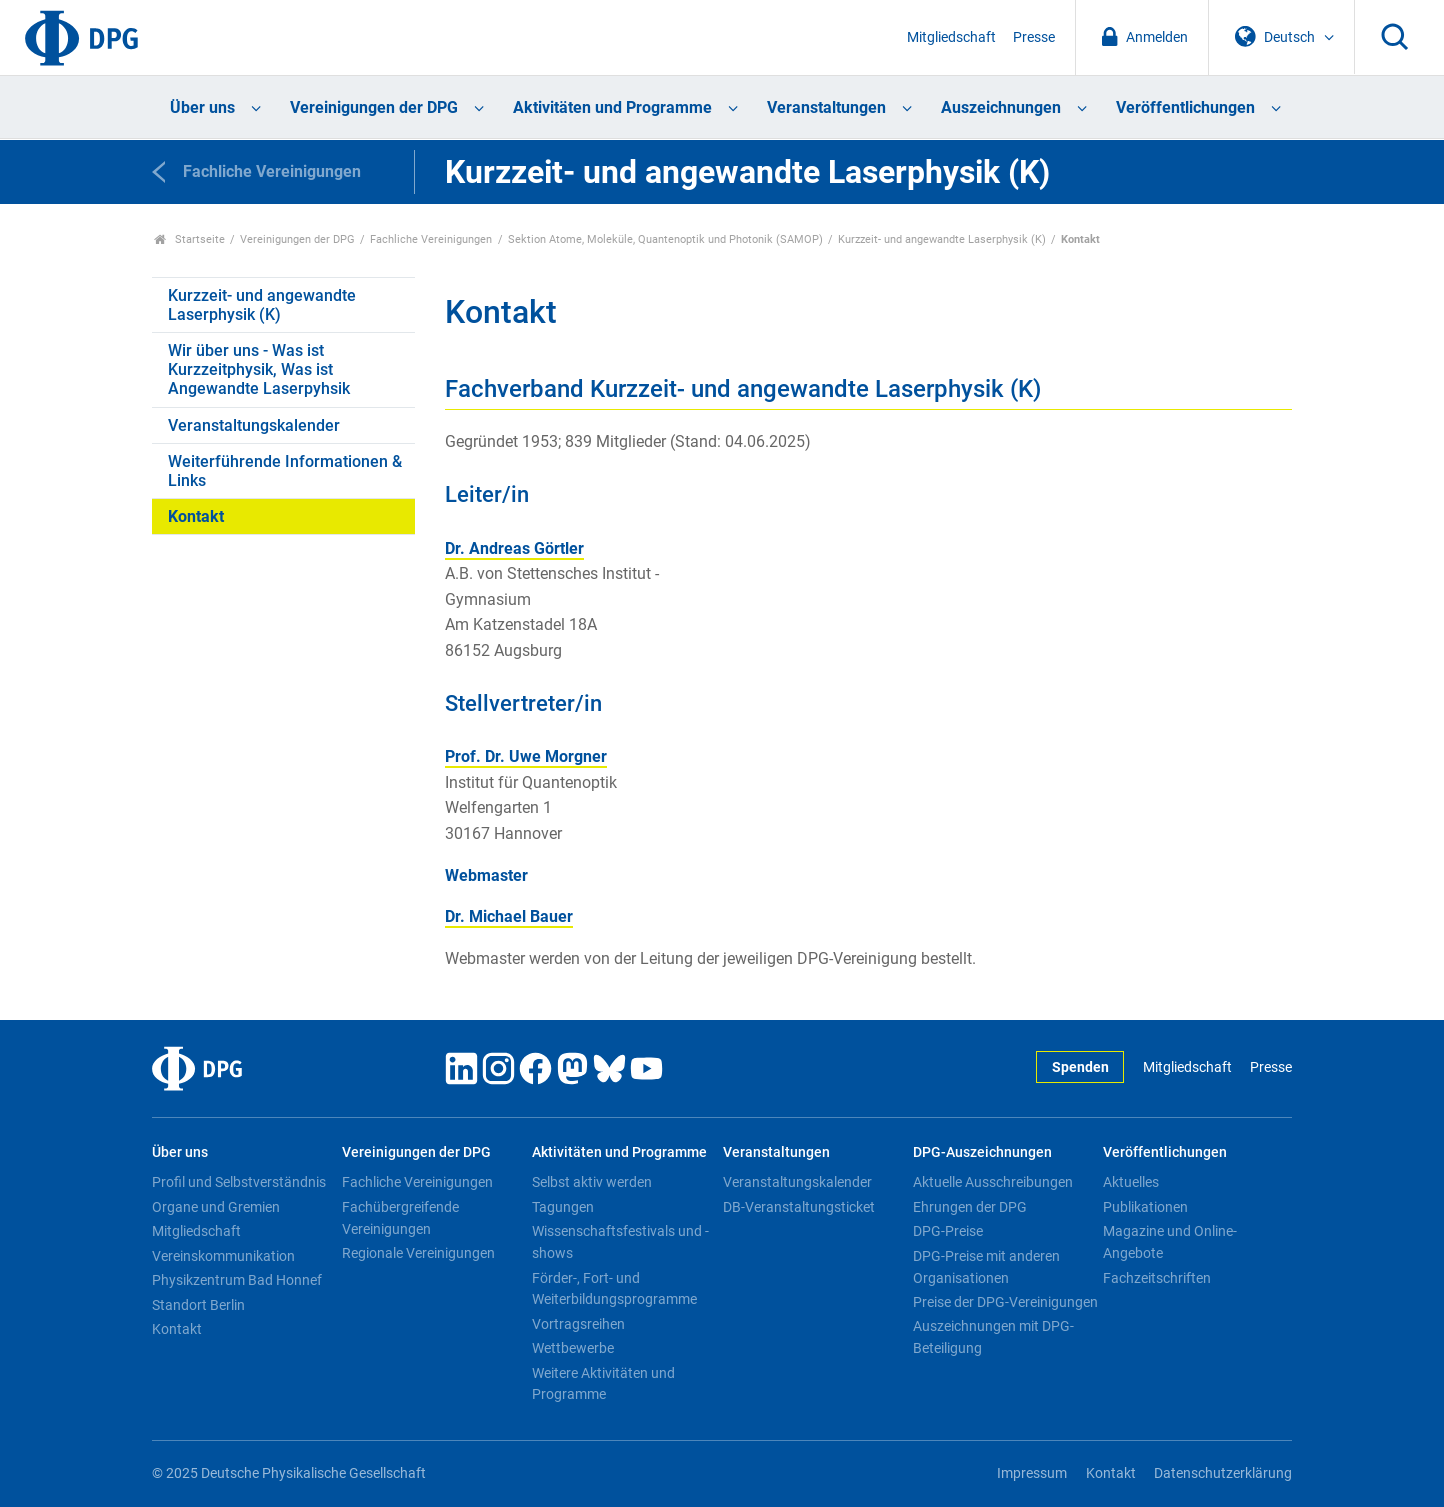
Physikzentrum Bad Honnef (237, 1280)
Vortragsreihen (578, 1324)
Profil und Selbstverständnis (239, 1182)
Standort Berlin (198, 1305)
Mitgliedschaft (951, 37)
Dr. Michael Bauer (509, 916)
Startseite (189, 239)
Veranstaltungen (826, 107)
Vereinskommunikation (223, 1256)
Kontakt (196, 516)
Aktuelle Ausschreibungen (993, 1182)
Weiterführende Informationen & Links (285, 471)
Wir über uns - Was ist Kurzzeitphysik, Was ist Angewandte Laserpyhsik (259, 369)
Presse (1034, 37)
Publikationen (1145, 1207)
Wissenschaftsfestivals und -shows (620, 1242)
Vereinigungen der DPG (374, 107)
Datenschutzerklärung (1223, 1473)
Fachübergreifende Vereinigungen (400, 1218)
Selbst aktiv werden (592, 1182)
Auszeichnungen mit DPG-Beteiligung (993, 1337)
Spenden (1080, 1067)
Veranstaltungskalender (254, 425)
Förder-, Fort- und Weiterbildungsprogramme (614, 1289)
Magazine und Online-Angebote (1170, 1242)
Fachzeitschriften (1157, 1278)
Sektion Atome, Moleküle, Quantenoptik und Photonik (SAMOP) (665, 239)
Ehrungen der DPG (970, 1207)
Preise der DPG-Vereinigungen (1005, 1302)
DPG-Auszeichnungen (982, 1152)
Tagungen (563, 1207)
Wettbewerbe (573, 1348)
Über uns (202, 107)
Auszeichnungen (1001, 107)
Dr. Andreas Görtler (514, 548)
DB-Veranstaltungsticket (799, 1207)
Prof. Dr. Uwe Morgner (526, 756)
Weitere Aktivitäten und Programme (603, 1384)
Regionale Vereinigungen (418, 1253)
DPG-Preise (948, 1231)
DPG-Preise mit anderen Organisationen (986, 1267)
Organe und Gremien (216, 1207)
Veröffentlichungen (1185, 107)
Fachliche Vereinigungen (431, 239)
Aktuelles (1131, 1182)
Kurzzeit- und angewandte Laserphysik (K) (942, 239)
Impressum (1032, 1473)
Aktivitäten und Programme (612, 107)
